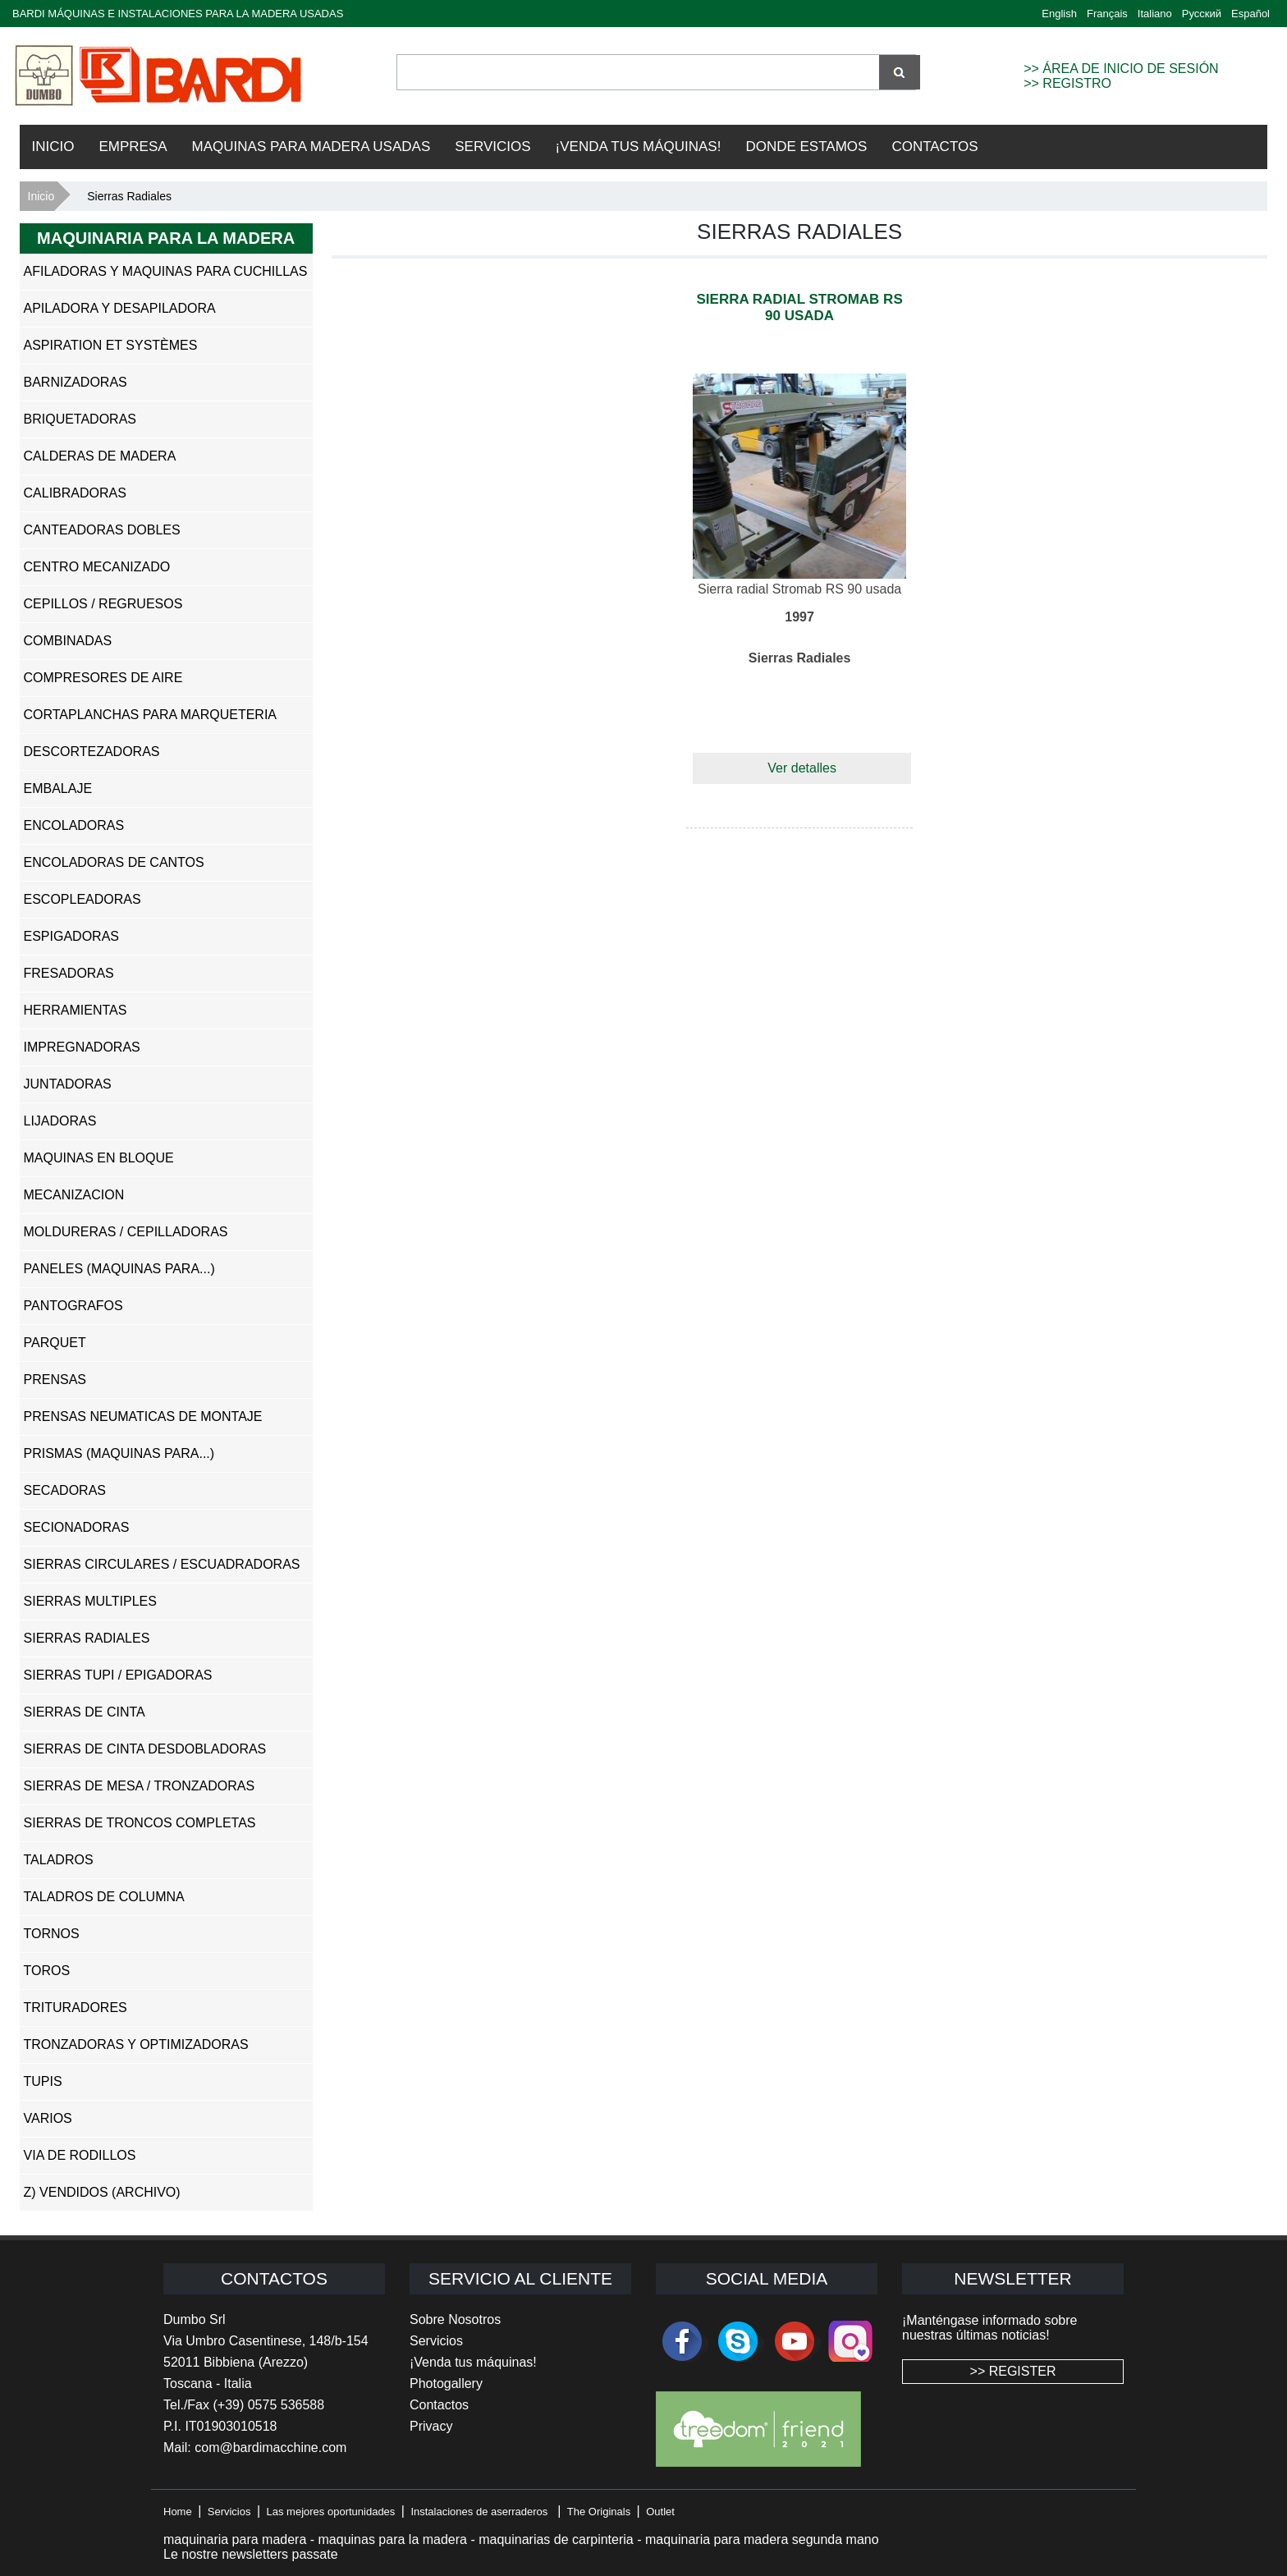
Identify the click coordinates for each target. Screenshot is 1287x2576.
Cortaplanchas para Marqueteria (150, 715)
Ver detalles (801, 768)
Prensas (55, 1380)
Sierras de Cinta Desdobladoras (145, 1749)
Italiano (1155, 13)
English (1059, 13)
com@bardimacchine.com (270, 2448)
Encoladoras (74, 825)
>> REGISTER (1013, 2371)
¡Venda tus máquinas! (473, 2362)
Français (1107, 13)
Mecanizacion (74, 1195)
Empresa (132, 146)
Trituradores (75, 2008)
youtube (794, 2341)
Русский (1201, 13)
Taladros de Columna (104, 1897)
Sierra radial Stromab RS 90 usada (799, 307)
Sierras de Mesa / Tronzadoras (139, 1786)
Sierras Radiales (87, 1638)
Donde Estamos (806, 146)
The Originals (598, 2511)
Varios (48, 2118)
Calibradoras (75, 493)
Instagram (850, 2341)
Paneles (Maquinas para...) (119, 1269)
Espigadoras (71, 936)
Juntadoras (68, 1084)
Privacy (431, 2426)
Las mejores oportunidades (331, 2511)
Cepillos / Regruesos (103, 604)
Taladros (59, 1860)
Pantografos (73, 1306)
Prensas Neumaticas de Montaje (143, 1416)
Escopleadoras (82, 899)
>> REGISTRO (1067, 83)
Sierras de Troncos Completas (140, 1823)
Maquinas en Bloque (99, 1158)
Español (1250, 13)
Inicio (53, 146)
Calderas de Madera (100, 456)
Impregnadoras (82, 1047)
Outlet (660, 2511)
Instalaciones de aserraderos (478, 2511)
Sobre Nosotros (455, 2319)
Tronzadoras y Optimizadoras (136, 2044)
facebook (682, 2341)
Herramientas (75, 1010)
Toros (47, 1971)
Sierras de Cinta (84, 1712)
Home (177, 2511)
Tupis (43, 2081)
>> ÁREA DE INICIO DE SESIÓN (1121, 69)
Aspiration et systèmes (111, 345)
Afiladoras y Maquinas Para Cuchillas (166, 271)
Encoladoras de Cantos (114, 862)
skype (738, 2341)
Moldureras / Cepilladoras (126, 1232)
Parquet (55, 1343)
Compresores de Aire (103, 678)
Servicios (492, 146)
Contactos (934, 146)
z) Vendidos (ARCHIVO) (102, 2192)
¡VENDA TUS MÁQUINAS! (638, 146)
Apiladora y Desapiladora (120, 308)
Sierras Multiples (90, 1601)
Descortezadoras (92, 752)
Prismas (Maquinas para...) (119, 1453)
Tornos (52, 1934)
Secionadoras (77, 1527)
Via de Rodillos (80, 2155)
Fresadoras (69, 973)
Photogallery (446, 2383)
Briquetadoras (80, 419)
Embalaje (58, 788)
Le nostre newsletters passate (250, 2554)
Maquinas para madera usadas (311, 146)
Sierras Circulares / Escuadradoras (162, 1564)
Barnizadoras (75, 382)
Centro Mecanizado (97, 567)
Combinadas (68, 641)
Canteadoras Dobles (102, 530)
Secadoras (65, 1490)
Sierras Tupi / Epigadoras (118, 1675)
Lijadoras (60, 1121)
